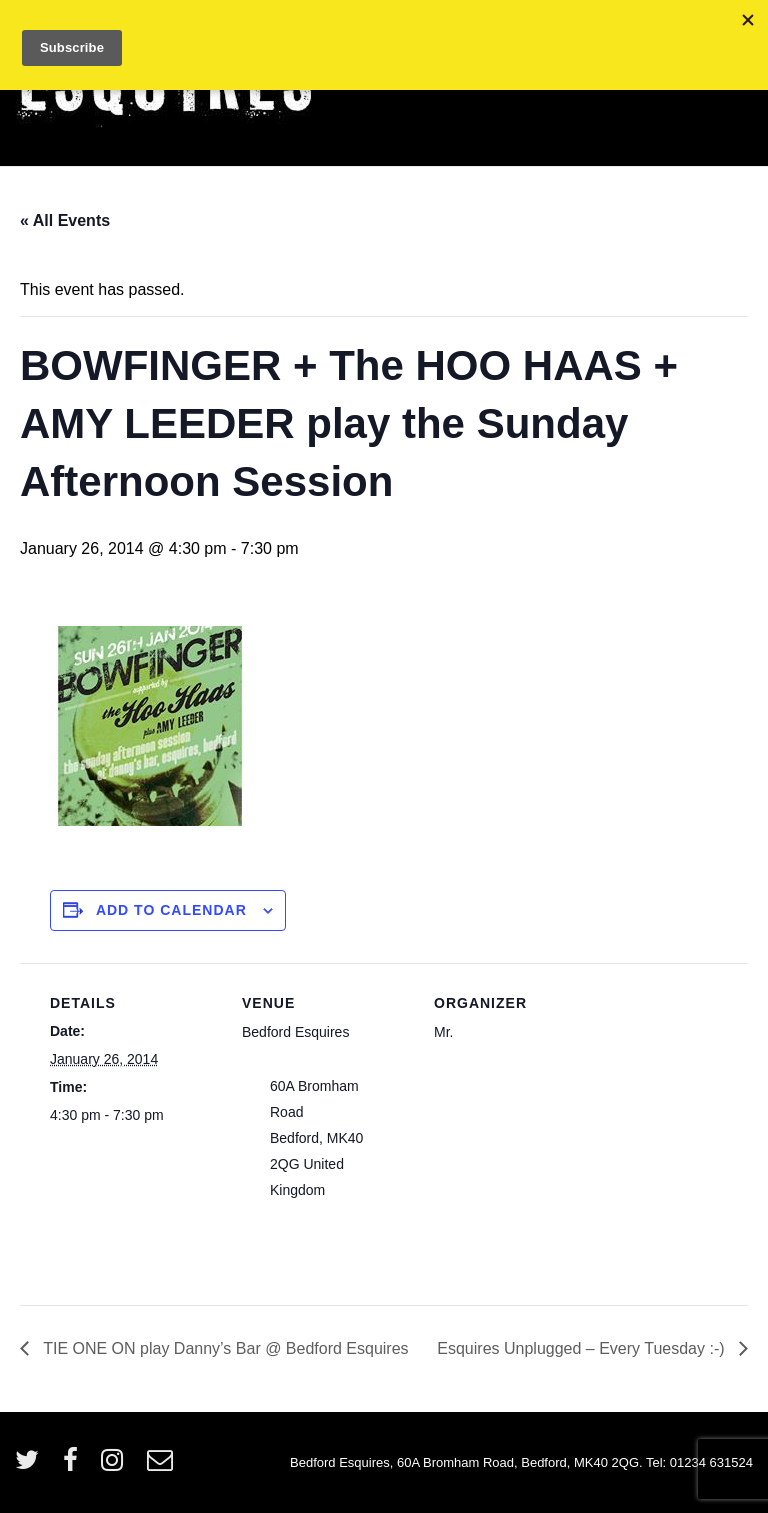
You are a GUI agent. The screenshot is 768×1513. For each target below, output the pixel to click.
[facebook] (75, 1466)
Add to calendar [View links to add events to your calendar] (171, 910)
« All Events (65, 220)
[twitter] (31, 1466)
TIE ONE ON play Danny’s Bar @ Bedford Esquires (224, 1348)
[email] (162, 1466)
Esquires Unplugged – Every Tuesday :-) (583, 1348)
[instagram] (116, 1466)
